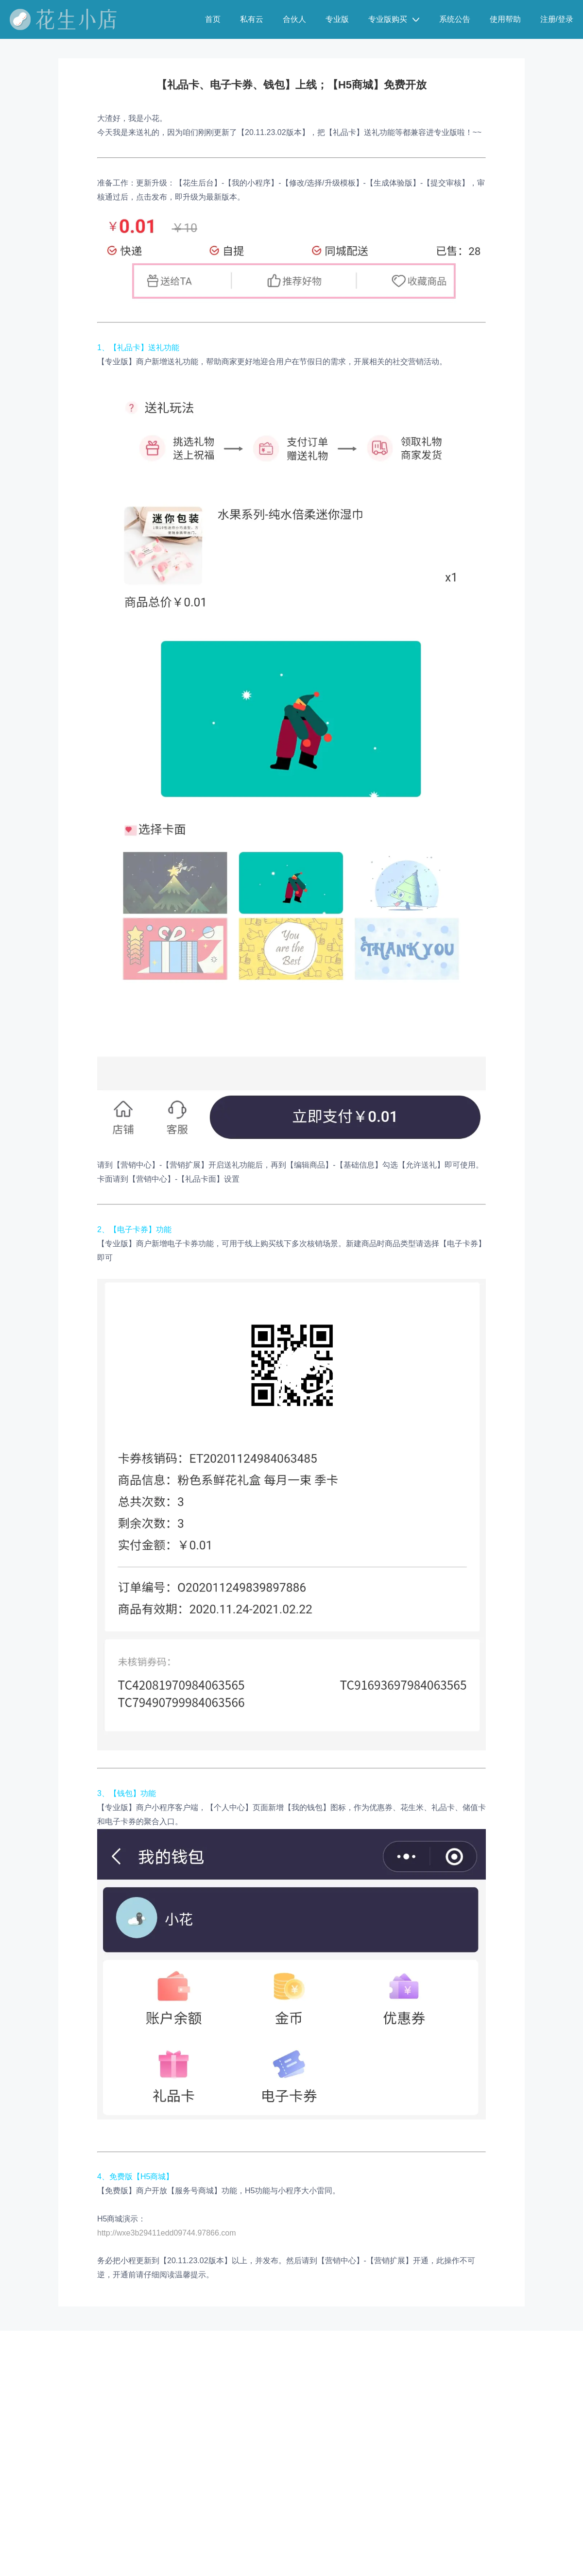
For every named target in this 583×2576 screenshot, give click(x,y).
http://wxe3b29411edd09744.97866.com (166, 2233)
